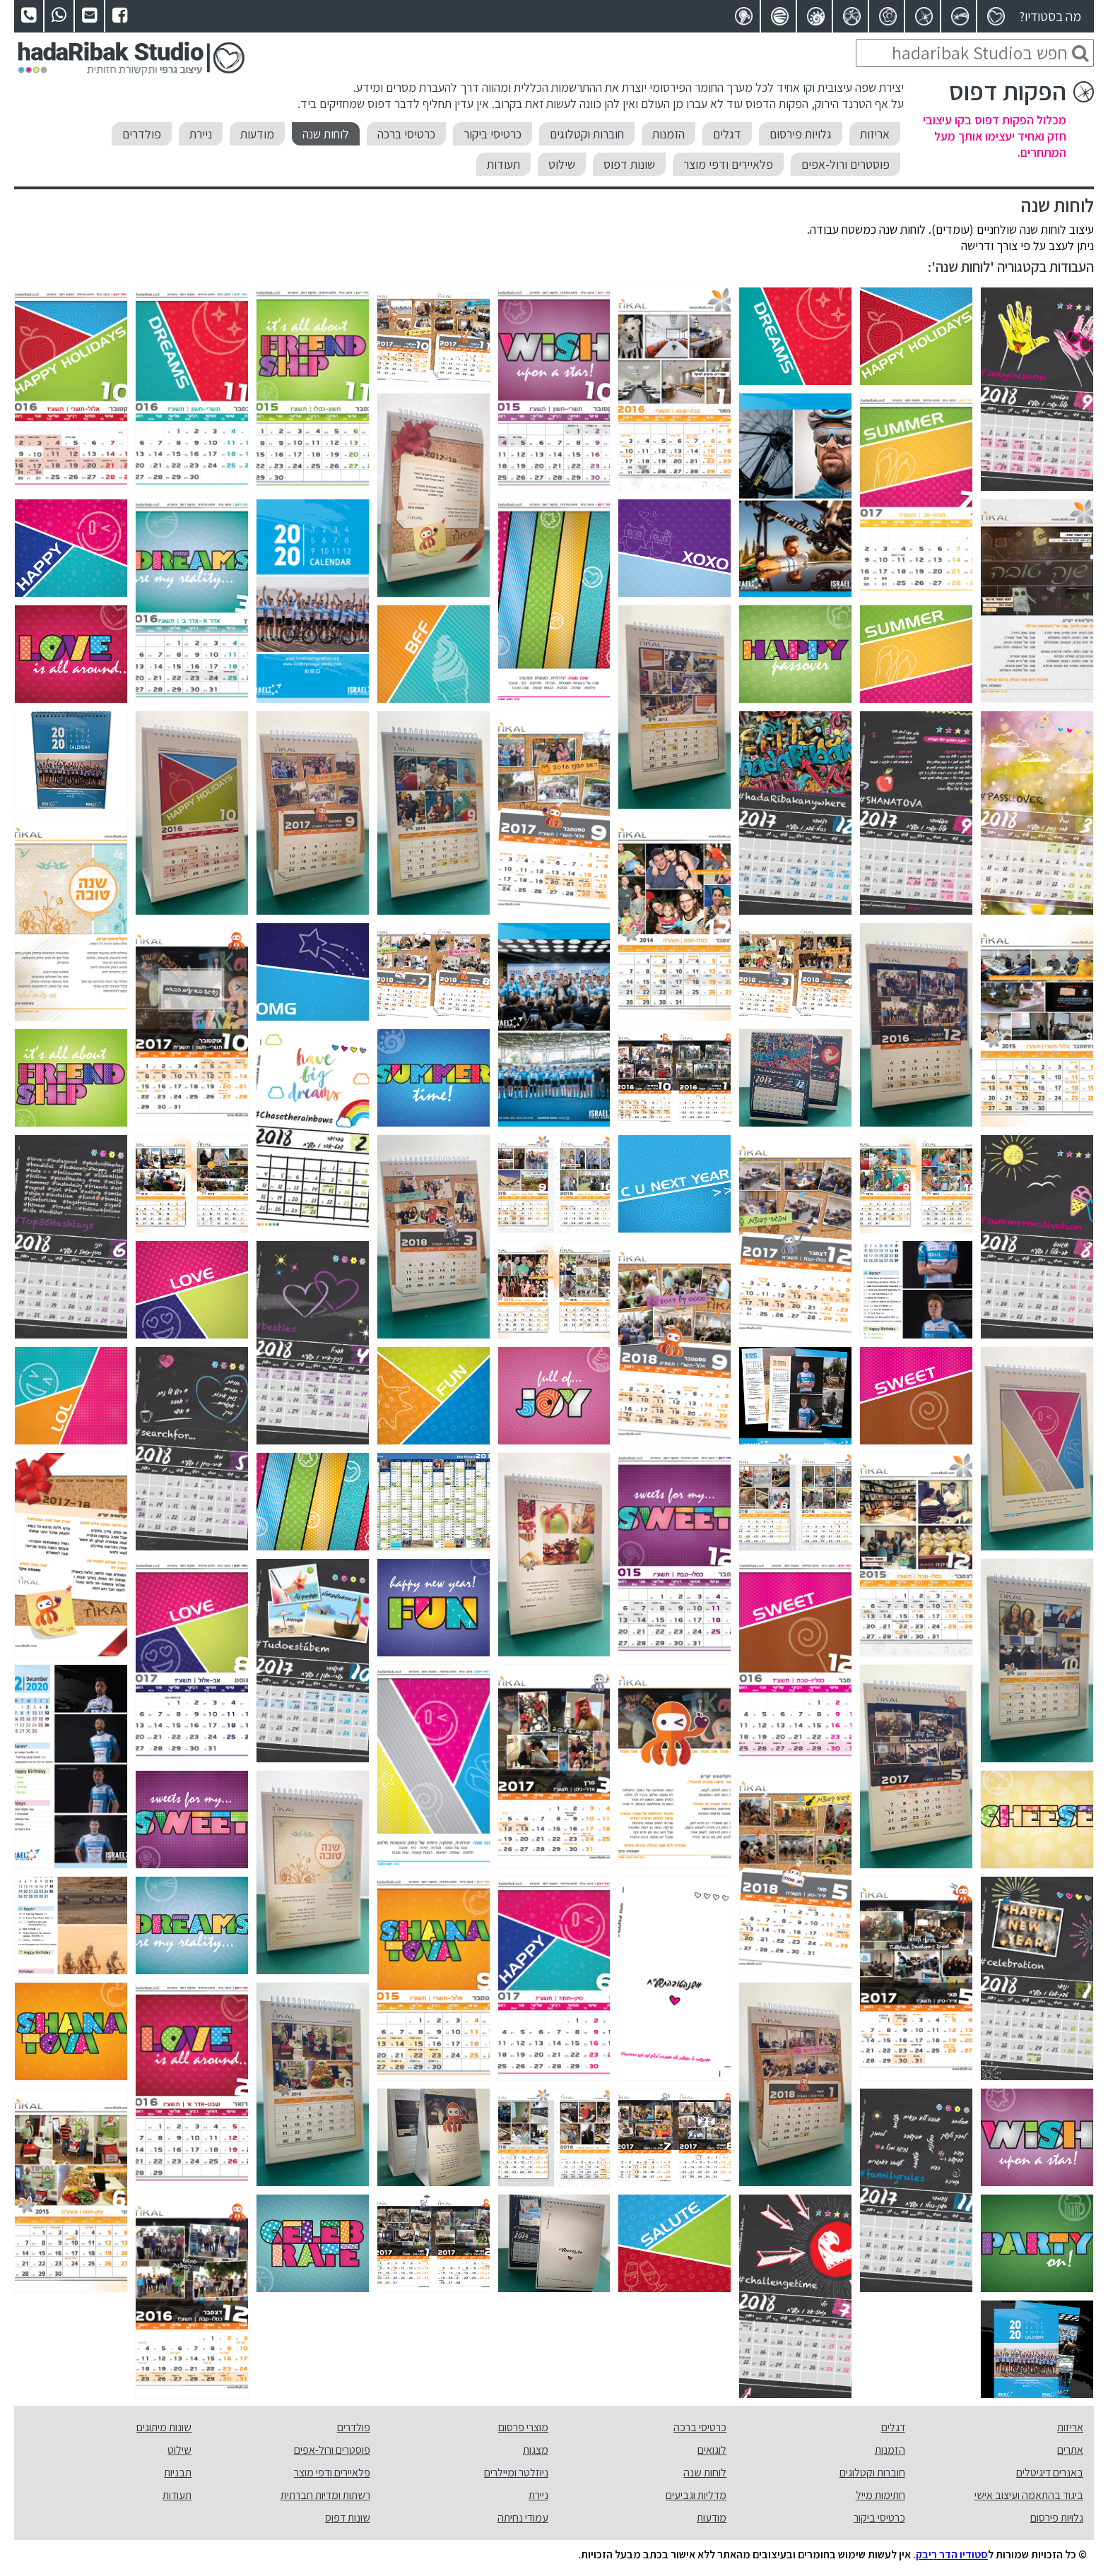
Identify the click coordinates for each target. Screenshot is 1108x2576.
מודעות (257, 134)
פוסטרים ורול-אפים (845, 164)
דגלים (727, 134)
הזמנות (668, 134)
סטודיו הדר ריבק (952, 2554)
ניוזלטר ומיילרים (516, 2472)
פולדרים (141, 134)
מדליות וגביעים (696, 2495)
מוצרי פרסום (523, 2427)
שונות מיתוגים (163, 2427)
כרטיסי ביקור (492, 134)
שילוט (561, 164)
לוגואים (711, 2450)
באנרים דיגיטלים (1049, 2472)
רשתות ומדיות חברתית (325, 2495)
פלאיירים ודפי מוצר (728, 164)
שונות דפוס (629, 164)
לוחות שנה (325, 134)
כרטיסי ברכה (406, 134)
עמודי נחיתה (522, 2517)
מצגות (535, 2450)
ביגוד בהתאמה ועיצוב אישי (1028, 2495)
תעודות (503, 164)
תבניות (177, 2472)
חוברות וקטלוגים (587, 134)
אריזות (875, 134)
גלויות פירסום (801, 134)
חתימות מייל (880, 2495)
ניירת (200, 134)
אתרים (1070, 2450)
